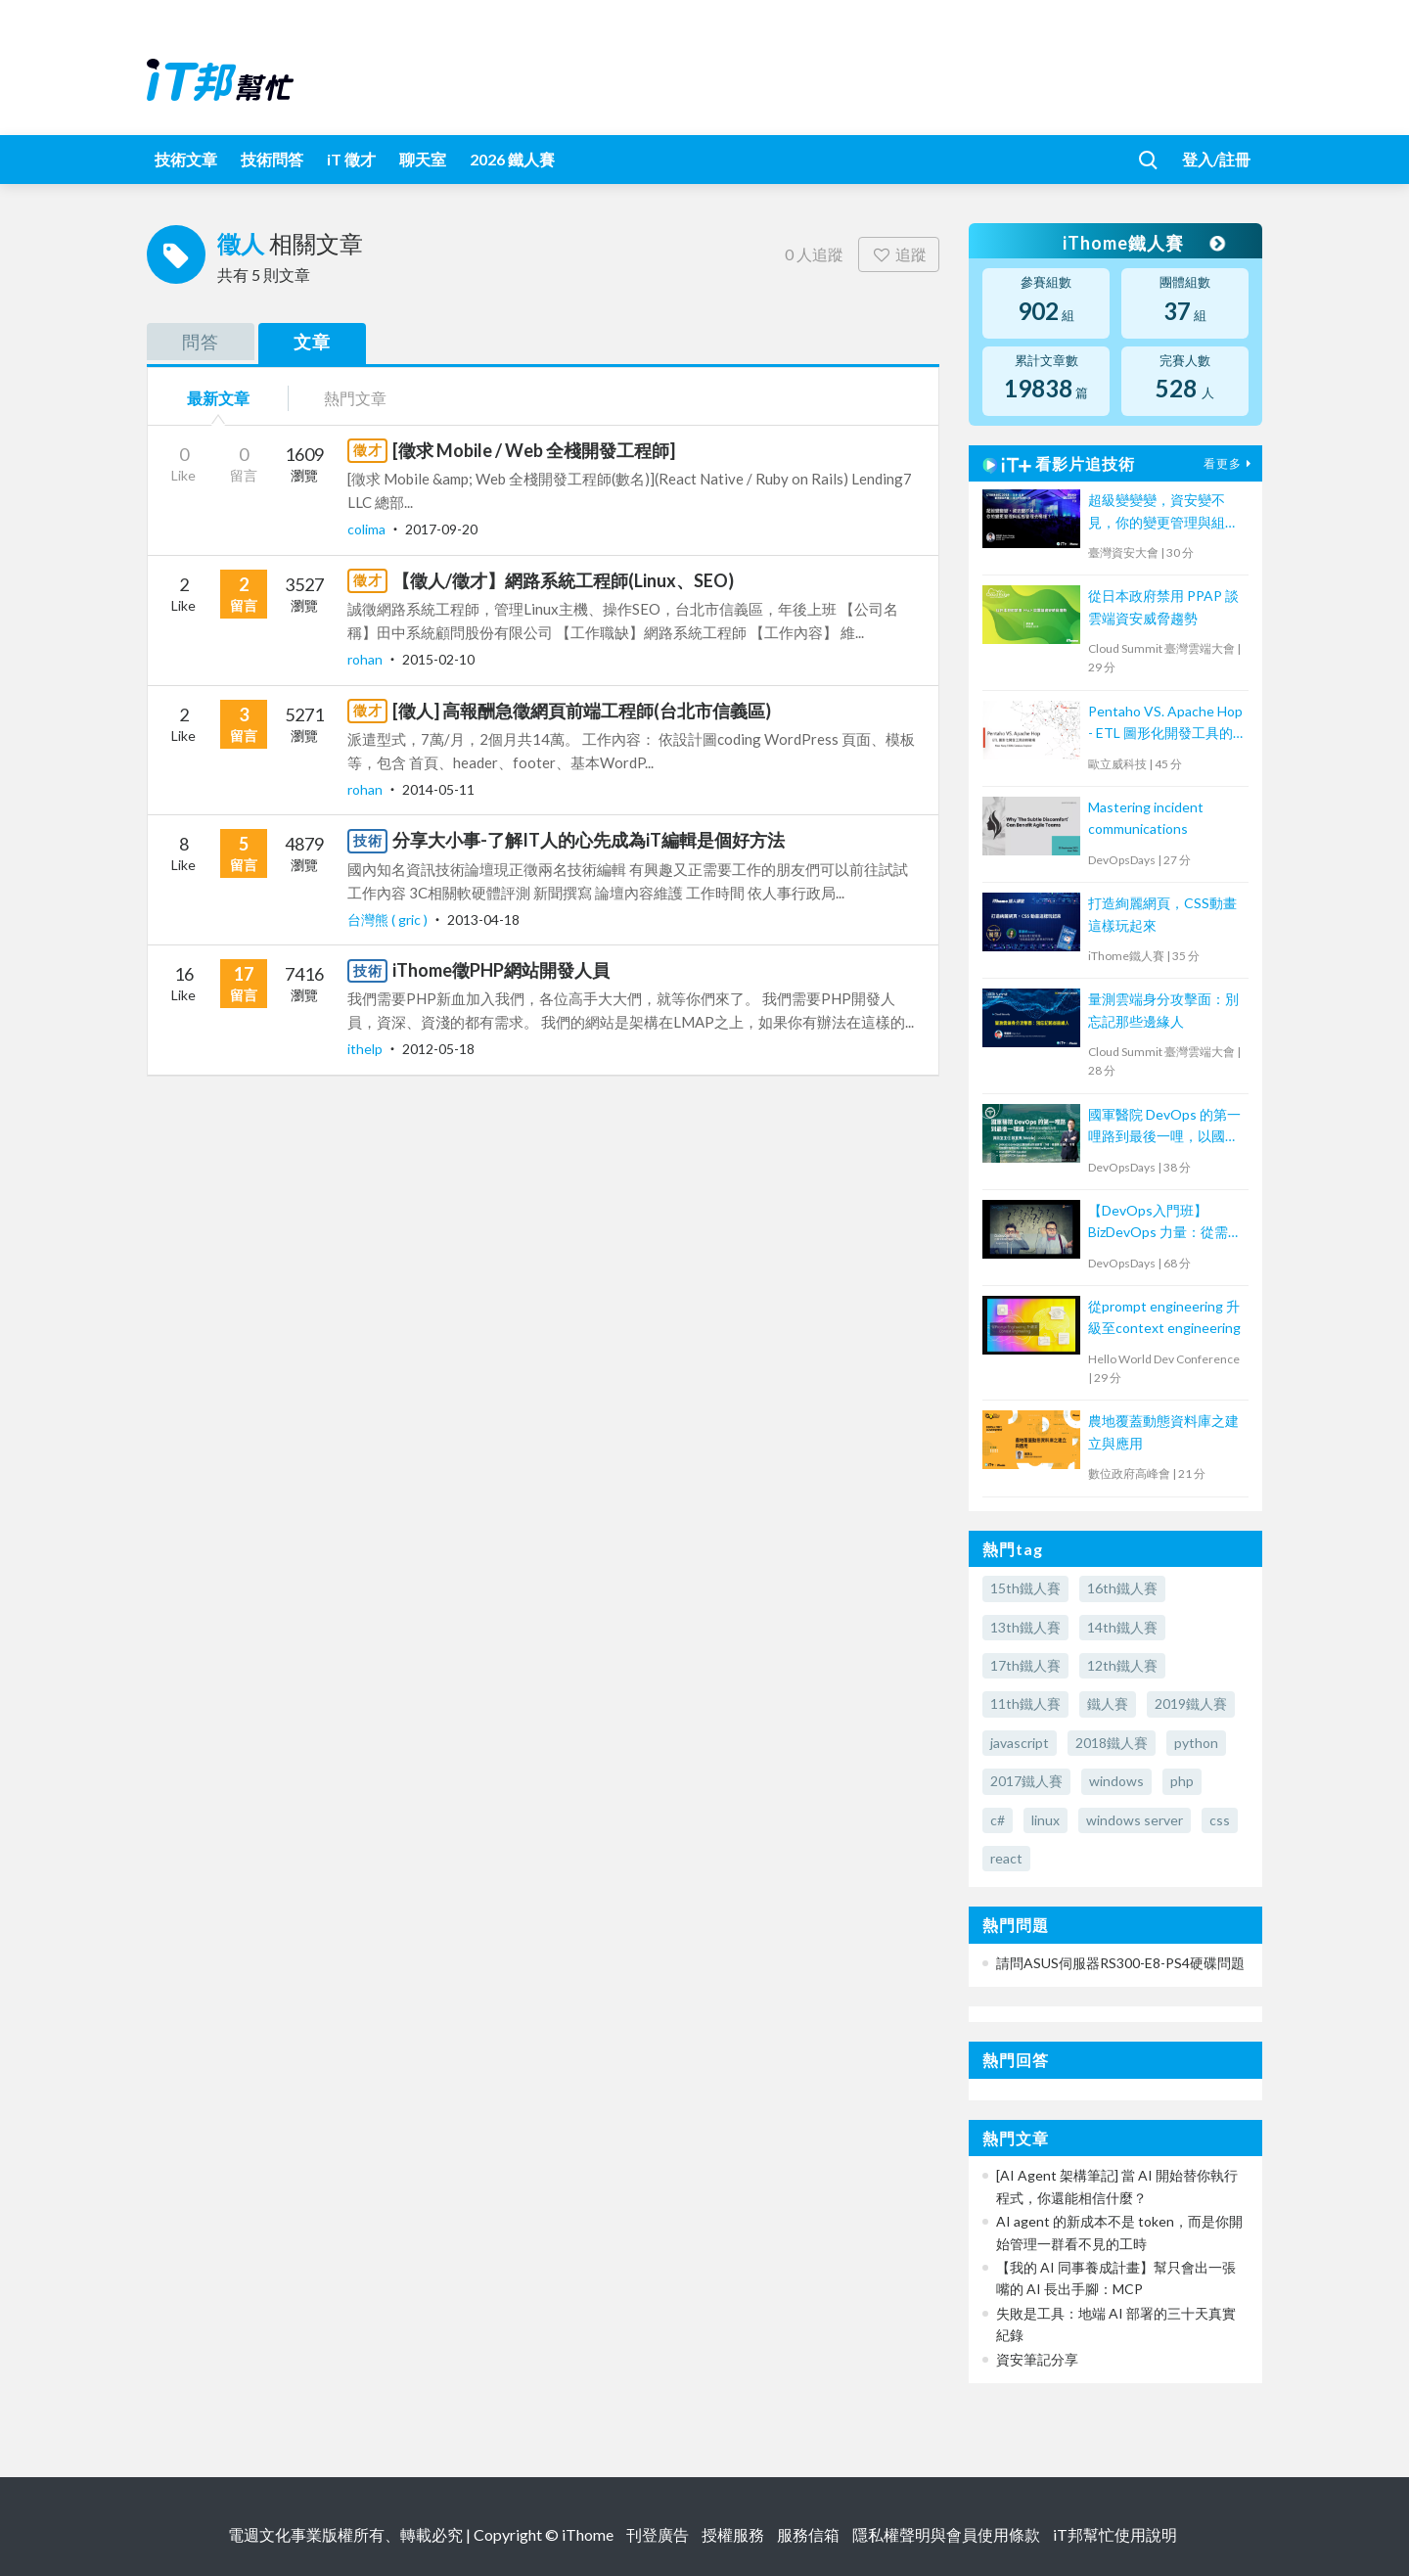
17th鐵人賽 (1025, 1665)
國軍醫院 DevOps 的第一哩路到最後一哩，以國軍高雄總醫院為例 (1164, 1127)
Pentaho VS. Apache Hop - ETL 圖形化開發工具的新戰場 (1165, 724)
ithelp (366, 1048)
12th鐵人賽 (1122, 1665)
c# (997, 1820)
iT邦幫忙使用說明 (1115, 2534)
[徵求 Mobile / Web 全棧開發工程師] (533, 450)
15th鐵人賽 (1025, 1588)
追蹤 (899, 254)
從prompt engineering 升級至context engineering (1164, 1317)
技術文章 (186, 159)
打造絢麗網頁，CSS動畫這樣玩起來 (1162, 914)
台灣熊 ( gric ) (389, 919)
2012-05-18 (438, 1048)
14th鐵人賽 (1122, 1627)
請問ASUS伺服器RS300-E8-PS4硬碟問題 (1120, 1963)
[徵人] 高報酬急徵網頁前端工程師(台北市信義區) (581, 710)
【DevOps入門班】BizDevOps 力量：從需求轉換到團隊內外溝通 (1165, 1223)
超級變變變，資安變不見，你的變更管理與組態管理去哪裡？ (1163, 512)
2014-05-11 (438, 789)
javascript (1019, 1742)
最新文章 (218, 398)
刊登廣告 (657, 2534)
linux (1045, 1820)
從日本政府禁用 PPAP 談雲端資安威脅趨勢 (1163, 606)
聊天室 (422, 159)
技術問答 (272, 159)
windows (1116, 1780)
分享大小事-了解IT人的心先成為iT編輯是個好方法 (588, 840)
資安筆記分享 (1037, 2359)
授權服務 (733, 2534)
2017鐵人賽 (1026, 1780)
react (1006, 1858)
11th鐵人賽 (1025, 1703)
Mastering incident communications (1146, 818)
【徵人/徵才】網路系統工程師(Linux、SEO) (563, 580)
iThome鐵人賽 (1143, 242)
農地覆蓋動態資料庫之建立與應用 (1163, 1431)
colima (367, 529)
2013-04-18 (483, 919)
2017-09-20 (441, 529)
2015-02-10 (438, 659)
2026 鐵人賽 (512, 159)
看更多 (1230, 463)
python (1196, 1742)
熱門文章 (355, 398)
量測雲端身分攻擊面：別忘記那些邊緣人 (1163, 1009)
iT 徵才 (351, 159)
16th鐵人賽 (1122, 1588)
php (1182, 1780)
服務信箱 (808, 2534)
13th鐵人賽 (1025, 1627)
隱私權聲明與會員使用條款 (946, 2534)
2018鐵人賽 (1111, 1742)
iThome (588, 2534)
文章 (312, 341)
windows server (1134, 1820)
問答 (200, 341)
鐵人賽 (1107, 1703)
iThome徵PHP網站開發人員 (501, 970)
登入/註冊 (1216, 159)
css (1219, 1820)
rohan (366, 659)
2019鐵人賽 (1191, 1703)
